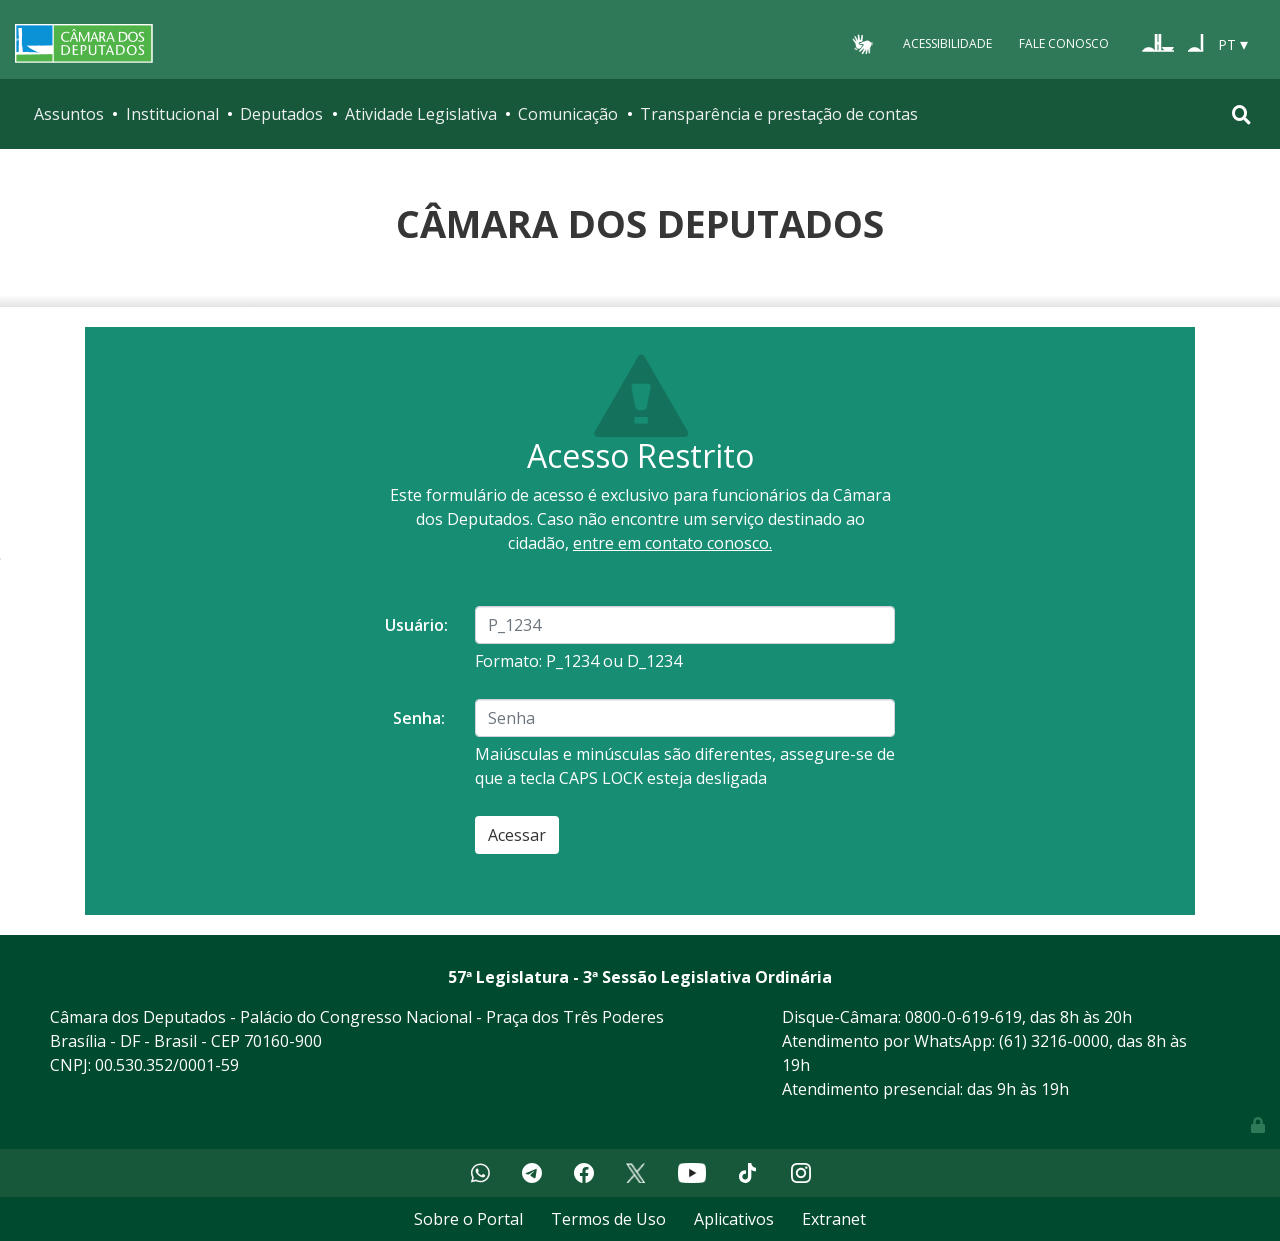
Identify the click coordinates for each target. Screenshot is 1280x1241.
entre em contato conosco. (672, 543)
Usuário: (416, 625)
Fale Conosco (1064, 43)
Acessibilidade (947, 43)
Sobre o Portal (468, 1219)
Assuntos (69, 114)
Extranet (834, 1219)
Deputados (281, 114)
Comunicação (568, 114)
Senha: (419, 718)
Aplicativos (734, 1219)
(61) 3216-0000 (1054, 1041)
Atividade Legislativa (421, 114)
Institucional (172, 114)
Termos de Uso (608, 1219)
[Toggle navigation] (1241, 114)
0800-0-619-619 (963, 1017)
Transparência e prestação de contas (779, 114)
